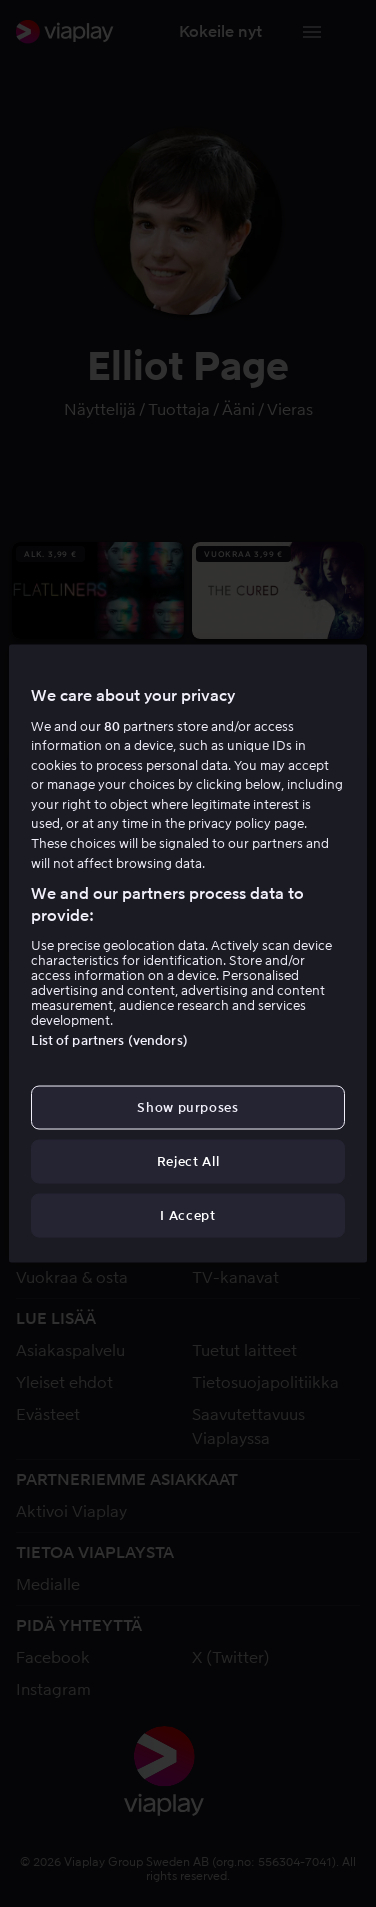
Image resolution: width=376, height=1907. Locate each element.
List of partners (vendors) (109, 1039)
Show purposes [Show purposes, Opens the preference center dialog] (187, 1106)
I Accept (187, 1215)
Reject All (188, 1161)
